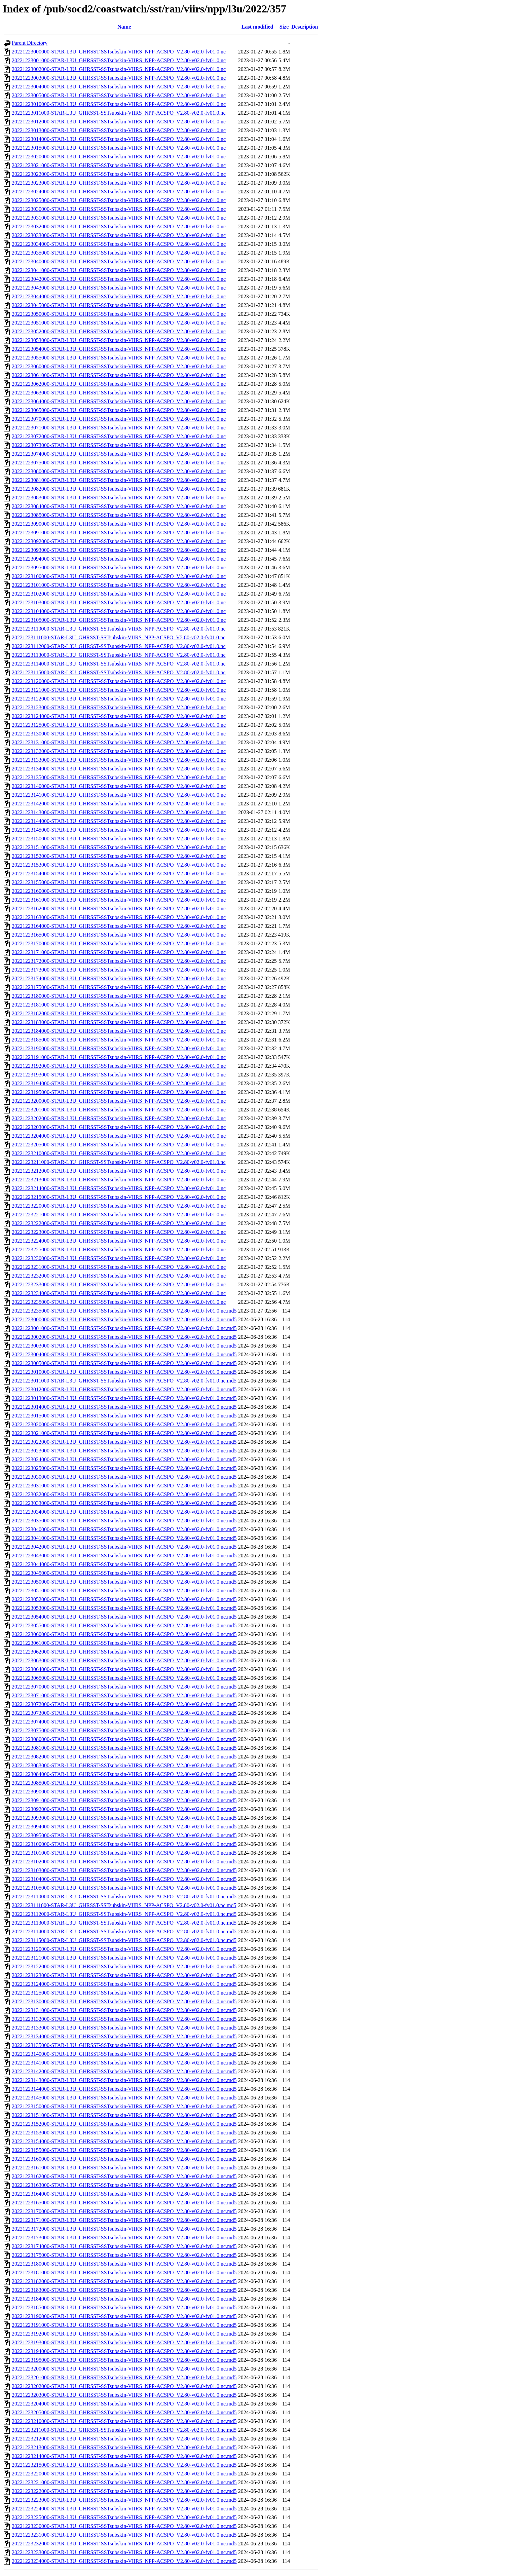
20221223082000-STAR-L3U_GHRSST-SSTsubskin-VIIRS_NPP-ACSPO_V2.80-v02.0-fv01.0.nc (119, 489)
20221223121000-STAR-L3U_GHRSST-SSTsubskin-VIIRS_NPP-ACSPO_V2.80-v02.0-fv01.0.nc (119, 690)
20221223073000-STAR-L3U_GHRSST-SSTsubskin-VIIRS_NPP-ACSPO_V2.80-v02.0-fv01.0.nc (119, 445)
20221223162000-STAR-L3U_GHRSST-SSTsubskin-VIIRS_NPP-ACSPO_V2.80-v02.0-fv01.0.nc (119, 908)
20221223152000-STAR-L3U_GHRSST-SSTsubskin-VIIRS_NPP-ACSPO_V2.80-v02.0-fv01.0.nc (119, 856)
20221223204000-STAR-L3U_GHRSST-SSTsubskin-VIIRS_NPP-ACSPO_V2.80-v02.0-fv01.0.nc (119, 1136)
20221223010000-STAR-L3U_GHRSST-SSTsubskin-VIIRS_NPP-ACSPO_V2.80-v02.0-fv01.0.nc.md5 (124, 1372)
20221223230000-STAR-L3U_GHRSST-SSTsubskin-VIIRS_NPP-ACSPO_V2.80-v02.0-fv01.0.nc (119, 1258)
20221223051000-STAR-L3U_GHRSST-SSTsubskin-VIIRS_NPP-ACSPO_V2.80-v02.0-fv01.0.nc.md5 (124, 1590)
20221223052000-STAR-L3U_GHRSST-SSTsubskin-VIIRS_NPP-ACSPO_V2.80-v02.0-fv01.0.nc (119, 331)
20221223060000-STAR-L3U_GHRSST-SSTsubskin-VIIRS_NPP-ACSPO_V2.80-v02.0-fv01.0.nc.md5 (124, 1634)
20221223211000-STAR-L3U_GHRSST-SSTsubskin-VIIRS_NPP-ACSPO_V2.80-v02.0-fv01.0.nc (119, 1162)
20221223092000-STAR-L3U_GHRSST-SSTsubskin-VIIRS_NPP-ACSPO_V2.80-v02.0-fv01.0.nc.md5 (124, 1809)
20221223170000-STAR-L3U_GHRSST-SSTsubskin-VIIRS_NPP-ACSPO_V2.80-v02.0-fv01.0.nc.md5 (124, 2211)
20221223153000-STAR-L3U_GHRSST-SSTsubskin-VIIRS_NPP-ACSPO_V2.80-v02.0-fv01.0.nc (119, 865)
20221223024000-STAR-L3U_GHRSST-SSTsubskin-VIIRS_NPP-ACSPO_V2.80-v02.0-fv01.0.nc (119, 191)
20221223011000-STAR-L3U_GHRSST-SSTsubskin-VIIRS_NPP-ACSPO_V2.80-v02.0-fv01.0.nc (119, 113)
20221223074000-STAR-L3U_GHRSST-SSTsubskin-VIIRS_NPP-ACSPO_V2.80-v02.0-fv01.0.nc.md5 (124, 1722)
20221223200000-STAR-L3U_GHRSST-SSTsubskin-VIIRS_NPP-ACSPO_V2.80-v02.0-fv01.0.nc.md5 (124, 2369)
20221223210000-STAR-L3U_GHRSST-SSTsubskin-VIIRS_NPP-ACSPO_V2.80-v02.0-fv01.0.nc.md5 (124, 2421)
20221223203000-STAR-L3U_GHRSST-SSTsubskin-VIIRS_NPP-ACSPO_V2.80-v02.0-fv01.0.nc (119, 1127)
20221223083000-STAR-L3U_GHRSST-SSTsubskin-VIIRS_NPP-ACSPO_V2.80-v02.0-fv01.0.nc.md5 (124, 1765)
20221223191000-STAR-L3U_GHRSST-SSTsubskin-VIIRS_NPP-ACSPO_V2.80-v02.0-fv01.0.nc (119, 1057)
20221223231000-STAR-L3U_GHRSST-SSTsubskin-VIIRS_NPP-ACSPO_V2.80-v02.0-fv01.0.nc (119, 1267)
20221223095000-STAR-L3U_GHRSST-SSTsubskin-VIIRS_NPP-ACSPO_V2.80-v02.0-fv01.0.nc (119, 567)
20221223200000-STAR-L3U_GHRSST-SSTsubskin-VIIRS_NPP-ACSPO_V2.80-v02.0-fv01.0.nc (119, 1101)
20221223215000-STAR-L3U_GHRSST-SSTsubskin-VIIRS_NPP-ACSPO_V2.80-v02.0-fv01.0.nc (119, 1197)
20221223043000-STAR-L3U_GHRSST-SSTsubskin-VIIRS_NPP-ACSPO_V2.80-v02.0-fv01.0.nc (119, 288)
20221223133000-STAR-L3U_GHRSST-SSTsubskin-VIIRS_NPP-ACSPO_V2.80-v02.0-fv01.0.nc (119, 760)
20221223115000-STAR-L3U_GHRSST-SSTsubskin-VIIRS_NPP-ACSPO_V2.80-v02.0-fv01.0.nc (119, 672)
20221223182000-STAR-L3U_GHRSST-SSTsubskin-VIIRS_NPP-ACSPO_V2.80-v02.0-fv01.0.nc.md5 (124, 2281)
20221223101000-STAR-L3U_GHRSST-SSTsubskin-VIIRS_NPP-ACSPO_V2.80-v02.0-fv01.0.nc (119, 585)
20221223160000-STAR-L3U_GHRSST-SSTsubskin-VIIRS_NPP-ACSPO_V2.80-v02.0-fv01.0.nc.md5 (124, 2159)
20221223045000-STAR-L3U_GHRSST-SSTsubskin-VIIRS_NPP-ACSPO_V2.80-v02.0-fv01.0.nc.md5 (124, 1573)
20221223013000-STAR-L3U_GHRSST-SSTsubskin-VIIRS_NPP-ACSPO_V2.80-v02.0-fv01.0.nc (119, 130)
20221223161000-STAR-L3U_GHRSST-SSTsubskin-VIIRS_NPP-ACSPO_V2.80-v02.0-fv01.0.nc (119, 900)
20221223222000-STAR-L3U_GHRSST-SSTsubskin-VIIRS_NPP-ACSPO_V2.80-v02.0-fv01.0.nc (119, 1223)
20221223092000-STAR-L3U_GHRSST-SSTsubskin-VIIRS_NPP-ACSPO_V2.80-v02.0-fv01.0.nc (119, 541)
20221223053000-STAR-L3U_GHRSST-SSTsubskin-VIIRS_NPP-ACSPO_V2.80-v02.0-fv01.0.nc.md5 (124, 1608)
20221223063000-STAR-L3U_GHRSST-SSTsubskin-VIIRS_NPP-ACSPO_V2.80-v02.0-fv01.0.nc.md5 (124, 1660)
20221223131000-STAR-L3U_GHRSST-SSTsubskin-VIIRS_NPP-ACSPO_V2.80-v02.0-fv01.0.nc (119, 742)
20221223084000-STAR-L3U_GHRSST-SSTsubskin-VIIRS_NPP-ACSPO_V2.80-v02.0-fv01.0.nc (119, 506)
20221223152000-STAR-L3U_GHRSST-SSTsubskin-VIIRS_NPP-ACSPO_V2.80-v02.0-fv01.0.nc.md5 (124, 2124)
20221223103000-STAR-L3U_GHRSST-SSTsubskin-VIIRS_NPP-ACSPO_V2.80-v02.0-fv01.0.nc (119, 602)
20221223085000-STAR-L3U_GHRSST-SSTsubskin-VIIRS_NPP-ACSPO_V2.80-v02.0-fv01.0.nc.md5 (124, 1783)
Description (304, 27)
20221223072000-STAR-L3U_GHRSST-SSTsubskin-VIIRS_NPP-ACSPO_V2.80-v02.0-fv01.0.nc (119, 436)
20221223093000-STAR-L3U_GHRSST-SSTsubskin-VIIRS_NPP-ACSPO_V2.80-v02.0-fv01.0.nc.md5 (124, 1818)
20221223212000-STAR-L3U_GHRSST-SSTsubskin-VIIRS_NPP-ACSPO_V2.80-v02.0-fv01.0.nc (119, 1171)
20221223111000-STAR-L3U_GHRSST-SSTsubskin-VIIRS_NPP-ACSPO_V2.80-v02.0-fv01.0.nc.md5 (124, 1905)
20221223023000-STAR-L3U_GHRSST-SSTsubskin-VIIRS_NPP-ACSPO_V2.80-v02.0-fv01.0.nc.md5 (124, 1450)
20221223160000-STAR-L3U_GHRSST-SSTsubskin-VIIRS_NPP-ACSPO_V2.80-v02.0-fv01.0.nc (119, 891)
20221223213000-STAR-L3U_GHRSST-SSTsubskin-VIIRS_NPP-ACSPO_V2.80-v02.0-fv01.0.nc (119, 1179)
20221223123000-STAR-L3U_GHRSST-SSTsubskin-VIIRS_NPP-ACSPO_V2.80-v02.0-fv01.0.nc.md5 (124, 1975)
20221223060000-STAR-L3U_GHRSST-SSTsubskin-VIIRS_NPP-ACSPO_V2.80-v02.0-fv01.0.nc (119, 366)
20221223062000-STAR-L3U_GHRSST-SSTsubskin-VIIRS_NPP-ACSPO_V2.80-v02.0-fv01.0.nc (119, 384)
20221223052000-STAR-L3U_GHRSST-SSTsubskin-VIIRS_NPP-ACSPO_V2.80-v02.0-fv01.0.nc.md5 (124, 1599)
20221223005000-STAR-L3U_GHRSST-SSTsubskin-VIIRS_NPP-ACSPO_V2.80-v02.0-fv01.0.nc (119, 95)
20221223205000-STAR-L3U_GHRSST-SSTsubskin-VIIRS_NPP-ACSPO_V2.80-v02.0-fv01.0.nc (119, 1144)
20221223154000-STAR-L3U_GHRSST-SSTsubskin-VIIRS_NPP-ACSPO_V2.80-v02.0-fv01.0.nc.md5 (124, 2141)
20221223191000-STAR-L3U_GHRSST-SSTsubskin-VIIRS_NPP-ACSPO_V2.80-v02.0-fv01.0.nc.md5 (124, 2325)
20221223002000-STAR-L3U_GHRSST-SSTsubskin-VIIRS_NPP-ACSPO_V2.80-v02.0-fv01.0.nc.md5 (124, 1337)
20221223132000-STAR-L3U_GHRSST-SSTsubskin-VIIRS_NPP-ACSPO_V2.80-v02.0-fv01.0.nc (119, 751)
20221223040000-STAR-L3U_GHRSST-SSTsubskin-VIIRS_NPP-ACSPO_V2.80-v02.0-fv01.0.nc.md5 (124, 1529)
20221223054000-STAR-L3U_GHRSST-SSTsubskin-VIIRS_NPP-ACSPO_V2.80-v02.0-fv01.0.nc (119, 349)
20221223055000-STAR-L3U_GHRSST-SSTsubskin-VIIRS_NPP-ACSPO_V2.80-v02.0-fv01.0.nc (119, 358)
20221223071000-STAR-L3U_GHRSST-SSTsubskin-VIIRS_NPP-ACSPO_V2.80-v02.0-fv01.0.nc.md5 (124, 1695)
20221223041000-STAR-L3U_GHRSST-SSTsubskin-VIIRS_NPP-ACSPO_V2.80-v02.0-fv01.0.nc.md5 (124, 1538)
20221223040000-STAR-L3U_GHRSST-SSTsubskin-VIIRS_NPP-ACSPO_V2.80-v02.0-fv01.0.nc (119, 261)
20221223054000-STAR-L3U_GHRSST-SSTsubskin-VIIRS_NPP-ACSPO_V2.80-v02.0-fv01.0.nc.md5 (124, 1617)
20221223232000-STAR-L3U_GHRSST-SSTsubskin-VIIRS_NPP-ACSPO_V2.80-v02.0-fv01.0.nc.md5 (124, 2543)
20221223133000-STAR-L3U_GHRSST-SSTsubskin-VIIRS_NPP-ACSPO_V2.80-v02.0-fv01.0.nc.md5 (124, 2028)
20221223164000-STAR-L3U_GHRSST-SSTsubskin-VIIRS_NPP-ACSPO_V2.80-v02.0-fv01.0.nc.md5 (124, 2194)
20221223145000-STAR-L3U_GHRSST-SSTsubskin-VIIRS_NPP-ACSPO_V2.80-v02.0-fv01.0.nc (119, 830)
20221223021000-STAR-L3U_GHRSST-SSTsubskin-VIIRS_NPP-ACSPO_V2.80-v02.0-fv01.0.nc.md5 (124, 1433)
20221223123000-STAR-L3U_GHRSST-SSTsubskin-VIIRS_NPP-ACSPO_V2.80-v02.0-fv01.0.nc (119, 707)
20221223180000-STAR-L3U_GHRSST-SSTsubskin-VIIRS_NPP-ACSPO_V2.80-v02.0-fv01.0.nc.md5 (124, 2264)
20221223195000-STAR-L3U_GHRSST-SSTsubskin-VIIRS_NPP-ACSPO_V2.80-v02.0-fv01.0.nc (119, 1092)
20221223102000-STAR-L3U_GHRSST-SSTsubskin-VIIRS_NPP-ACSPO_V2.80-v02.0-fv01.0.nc (119, 594)
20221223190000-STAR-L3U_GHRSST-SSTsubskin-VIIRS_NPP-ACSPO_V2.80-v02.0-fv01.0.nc (119, 1048)
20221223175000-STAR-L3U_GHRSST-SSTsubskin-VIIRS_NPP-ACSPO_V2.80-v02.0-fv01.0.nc (119, 987)
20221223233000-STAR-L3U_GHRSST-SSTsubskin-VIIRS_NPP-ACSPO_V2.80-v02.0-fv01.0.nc (119, 1284)
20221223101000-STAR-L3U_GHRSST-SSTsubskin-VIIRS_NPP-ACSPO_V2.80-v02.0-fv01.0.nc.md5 (124, 1853)
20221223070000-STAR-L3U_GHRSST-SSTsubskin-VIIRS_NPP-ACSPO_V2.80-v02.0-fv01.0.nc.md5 (124, 1687)
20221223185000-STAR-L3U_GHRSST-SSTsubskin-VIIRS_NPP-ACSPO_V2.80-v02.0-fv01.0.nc (119, 1040)
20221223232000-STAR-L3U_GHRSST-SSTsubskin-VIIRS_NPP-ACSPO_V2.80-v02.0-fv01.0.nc (119, 1276)
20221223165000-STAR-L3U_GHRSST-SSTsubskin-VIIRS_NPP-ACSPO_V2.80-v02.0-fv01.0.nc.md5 (124, 2202)
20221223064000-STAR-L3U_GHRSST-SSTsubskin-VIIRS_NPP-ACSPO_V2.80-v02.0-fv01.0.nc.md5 (124, 1669)
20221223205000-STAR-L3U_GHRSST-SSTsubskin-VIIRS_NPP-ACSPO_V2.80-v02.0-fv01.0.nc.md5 (124, 2412)
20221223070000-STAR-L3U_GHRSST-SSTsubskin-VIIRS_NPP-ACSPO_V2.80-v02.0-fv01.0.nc (119, 419)
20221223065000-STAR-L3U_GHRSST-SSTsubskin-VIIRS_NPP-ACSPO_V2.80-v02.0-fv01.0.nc (119, 410)
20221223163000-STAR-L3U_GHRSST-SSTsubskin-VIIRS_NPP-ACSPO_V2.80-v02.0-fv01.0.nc (119, 917)
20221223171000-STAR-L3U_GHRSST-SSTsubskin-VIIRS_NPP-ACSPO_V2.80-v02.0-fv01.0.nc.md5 (124, 2220)
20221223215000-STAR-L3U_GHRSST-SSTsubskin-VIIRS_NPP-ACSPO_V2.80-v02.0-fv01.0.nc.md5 (124, 2465)
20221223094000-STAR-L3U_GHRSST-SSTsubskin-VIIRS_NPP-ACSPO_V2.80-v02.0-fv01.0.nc (119, 559)
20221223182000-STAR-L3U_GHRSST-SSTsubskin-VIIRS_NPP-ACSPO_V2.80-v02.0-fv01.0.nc (119, 1013)
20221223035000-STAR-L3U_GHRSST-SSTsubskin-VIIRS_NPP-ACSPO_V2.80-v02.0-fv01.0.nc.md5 (124, 1520)
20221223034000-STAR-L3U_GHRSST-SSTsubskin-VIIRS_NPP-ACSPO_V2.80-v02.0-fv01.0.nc (119, 244)
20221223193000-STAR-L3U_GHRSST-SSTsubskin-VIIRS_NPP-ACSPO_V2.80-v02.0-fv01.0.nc (119, 1074)
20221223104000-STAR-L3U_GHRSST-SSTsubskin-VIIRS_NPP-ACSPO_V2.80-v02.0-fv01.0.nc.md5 (124, 1879)
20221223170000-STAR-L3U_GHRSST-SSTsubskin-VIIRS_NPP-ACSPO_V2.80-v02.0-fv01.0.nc (119, 943)
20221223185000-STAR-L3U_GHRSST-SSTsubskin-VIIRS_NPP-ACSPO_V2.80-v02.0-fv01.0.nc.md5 (124, 2307)
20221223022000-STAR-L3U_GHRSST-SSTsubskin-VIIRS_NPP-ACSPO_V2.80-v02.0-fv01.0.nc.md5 (124, 1442)
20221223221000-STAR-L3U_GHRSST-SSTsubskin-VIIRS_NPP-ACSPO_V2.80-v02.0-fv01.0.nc (119, 1214)
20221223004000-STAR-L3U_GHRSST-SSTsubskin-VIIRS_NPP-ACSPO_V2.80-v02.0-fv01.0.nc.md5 (124, 1354)
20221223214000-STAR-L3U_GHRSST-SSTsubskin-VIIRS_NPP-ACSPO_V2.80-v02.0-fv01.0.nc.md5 (124, 2456)
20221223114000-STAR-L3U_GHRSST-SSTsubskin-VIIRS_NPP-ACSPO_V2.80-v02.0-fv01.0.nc (119, 664)
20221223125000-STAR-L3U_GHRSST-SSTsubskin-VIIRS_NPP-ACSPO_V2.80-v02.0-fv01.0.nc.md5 (124, 1993)
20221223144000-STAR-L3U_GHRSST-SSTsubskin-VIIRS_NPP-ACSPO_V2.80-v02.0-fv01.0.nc (119, 821)
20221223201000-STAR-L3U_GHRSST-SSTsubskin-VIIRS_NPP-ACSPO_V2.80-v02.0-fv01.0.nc (119, 1109)
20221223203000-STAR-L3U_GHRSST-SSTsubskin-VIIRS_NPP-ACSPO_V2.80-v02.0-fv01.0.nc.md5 (124, 2395)
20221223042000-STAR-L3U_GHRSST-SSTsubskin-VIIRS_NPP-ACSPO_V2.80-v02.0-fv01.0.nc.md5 (124, 1547)
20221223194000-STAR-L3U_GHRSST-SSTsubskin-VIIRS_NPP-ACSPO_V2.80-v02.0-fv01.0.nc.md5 (124, 2351)
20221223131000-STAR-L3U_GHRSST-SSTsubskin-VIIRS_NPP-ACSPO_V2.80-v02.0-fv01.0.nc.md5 (124, 2010)
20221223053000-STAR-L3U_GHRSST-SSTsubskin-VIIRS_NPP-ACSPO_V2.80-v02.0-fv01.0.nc (119, 340)
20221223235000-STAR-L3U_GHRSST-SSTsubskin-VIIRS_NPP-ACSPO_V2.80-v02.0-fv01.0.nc (119, 1302)
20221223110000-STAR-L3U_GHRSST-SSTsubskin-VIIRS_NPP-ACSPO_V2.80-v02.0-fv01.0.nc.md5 (124, 1896)
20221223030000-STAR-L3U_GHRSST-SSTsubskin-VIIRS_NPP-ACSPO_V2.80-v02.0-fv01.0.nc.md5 (124, 1477)
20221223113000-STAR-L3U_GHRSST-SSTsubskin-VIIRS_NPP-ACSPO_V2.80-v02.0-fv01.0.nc (119, 655)
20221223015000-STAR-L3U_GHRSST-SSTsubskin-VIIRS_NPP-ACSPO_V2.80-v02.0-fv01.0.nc (119, 148)
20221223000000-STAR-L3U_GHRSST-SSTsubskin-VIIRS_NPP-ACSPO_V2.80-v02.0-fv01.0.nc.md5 (124, 1319)
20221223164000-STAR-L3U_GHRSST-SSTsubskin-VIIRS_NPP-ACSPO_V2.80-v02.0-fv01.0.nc (119, 926)
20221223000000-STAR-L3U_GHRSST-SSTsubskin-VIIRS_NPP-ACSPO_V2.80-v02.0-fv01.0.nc (119, 51)
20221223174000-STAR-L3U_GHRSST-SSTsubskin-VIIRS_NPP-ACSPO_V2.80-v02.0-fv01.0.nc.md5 (124, 2246)
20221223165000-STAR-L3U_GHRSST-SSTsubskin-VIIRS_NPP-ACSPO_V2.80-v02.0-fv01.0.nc (119, 935)
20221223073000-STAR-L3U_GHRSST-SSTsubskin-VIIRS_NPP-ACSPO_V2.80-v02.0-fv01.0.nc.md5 (124, 1713)
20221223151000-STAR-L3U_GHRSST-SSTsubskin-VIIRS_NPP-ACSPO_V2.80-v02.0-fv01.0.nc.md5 (124, 2115)
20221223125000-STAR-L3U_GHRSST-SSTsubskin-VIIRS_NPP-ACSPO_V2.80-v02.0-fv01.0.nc (119, 725)
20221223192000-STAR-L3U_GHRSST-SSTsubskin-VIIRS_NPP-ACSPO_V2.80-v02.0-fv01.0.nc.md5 (124, 2334)
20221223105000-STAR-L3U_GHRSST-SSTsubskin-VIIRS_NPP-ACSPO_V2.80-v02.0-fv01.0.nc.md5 (124, 1888)
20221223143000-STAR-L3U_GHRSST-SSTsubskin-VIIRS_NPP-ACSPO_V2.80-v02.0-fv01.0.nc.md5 (124, 2080)
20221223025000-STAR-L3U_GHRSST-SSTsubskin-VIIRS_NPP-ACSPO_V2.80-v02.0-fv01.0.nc (119, 200)
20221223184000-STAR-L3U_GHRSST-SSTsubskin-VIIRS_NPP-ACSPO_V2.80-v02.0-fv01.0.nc (119, 1031)
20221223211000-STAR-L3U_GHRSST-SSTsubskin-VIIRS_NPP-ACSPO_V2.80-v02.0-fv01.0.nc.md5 (124, 2430)
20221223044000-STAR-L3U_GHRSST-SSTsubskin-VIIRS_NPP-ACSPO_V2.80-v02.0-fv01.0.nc (119, 296)
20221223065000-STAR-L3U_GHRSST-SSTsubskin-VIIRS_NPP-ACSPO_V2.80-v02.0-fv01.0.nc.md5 (124, 1678)
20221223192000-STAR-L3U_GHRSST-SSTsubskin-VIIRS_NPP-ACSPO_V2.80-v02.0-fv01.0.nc (119, 1066)
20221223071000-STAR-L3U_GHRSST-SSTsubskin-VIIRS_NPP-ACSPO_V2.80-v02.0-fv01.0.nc (119, 427)
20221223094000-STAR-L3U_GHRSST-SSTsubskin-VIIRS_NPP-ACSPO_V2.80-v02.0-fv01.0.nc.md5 (124, 1826)
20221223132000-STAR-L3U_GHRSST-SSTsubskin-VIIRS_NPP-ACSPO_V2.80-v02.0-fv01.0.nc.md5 (124, 2019)
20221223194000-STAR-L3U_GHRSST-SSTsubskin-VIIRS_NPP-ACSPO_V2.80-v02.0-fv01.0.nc (119, 1083)
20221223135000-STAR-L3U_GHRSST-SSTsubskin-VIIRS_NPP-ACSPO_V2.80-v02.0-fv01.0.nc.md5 (124, 2045)
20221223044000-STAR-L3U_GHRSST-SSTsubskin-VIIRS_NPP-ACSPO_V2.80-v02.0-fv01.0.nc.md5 (124, 1564)
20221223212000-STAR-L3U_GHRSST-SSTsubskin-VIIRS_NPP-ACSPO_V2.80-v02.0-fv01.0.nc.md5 (124, 2438)
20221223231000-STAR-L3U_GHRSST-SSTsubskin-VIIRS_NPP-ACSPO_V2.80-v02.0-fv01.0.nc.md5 (124, 2535)
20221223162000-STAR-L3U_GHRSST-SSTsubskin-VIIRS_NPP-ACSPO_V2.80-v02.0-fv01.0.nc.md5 (124, 2176)
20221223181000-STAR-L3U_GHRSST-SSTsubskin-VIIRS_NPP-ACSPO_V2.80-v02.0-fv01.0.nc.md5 (124, 2272)
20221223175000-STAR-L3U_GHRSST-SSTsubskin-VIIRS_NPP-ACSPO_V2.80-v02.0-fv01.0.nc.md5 (124, 2255)
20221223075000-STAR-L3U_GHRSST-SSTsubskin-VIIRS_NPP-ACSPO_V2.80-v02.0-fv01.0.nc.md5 (124, 1730)
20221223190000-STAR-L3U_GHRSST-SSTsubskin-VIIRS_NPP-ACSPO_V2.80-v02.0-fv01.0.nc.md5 (124, 2316)
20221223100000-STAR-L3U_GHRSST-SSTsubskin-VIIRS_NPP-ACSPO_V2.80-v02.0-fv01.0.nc (119, 576)
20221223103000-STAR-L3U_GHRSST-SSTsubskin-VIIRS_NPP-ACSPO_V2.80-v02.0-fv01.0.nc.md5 (124, 1870)
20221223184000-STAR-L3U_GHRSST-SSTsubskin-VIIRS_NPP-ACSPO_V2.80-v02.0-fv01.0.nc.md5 (124, 2299)
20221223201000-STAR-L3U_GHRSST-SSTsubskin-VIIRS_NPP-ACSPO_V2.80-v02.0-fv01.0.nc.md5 (124, 2377)
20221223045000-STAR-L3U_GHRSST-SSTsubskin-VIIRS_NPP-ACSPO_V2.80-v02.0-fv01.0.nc (119, 305)
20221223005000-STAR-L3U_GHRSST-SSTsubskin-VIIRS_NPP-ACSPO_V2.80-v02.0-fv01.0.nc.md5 (124, 1363)
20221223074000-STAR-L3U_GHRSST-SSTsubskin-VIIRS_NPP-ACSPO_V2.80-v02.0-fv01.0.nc (119, 454)
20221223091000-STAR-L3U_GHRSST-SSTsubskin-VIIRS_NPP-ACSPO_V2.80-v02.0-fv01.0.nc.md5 (124, 1800)
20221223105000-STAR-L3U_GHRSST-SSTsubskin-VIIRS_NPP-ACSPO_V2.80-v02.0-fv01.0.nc (119, 620)
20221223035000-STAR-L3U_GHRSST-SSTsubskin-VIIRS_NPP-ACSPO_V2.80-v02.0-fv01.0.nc (119, 253)
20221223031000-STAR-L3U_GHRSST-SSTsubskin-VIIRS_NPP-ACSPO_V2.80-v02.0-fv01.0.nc (119, 218)
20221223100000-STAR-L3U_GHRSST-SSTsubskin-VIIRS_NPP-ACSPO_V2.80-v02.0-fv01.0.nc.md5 (124, 1844)
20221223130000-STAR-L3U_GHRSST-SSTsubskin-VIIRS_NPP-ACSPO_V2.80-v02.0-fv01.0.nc (119, 733)
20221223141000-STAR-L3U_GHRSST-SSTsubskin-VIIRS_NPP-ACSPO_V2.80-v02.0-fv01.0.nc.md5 (124, 2063)
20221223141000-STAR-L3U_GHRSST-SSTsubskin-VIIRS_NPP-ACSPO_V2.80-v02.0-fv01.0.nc (119, 795)
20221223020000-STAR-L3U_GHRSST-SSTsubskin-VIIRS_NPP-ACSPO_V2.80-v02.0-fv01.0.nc (119, 156)
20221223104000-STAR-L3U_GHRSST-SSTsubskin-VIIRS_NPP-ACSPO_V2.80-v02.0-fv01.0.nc (119, 611)
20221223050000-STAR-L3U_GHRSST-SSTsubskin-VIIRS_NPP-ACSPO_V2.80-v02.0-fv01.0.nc (119, 314)
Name (124, 27)
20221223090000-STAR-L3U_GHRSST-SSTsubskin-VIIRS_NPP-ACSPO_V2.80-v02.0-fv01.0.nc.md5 (124, 1791)
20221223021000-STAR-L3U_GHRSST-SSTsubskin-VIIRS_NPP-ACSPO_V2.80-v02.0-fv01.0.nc (119, 165)
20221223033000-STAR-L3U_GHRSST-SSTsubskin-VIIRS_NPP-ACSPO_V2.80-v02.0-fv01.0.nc (119, 235)
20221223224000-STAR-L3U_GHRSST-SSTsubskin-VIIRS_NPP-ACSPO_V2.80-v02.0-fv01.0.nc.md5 (124, 2508)
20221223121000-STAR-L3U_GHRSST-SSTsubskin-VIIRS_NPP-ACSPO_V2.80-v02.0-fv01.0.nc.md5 (124, 1958)
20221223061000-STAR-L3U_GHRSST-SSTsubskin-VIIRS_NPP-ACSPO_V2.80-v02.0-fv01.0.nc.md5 (124, 1643)
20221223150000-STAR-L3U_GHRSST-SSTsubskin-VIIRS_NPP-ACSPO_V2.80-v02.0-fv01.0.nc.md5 (124, 2106)
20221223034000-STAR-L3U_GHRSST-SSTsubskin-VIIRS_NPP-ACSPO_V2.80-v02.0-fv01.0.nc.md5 (124, 1512)
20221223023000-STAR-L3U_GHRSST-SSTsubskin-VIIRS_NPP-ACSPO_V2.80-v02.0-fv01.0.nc (119, 183)
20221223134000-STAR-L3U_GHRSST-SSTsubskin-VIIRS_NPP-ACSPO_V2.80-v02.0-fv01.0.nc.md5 (124, 2036)
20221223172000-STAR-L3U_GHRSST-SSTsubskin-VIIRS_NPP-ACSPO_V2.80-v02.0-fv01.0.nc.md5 (124, 2229)
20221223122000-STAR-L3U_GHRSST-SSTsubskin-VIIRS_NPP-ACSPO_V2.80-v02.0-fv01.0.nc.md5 (124, 1966)
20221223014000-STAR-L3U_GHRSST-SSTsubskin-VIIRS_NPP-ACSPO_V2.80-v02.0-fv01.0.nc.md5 (124, 1407)
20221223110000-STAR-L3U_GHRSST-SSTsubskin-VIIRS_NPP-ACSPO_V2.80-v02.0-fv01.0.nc (119, 629)
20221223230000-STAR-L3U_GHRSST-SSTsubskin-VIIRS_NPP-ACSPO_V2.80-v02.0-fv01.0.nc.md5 (124, 2526)
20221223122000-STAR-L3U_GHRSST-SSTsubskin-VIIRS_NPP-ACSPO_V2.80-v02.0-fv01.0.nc (119, 699)
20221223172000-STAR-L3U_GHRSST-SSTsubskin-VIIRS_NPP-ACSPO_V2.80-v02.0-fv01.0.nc (119, 961)
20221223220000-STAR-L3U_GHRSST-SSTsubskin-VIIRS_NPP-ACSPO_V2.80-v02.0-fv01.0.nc (119, 1206)
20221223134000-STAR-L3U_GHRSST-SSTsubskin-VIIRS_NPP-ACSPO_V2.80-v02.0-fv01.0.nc (119, 768)
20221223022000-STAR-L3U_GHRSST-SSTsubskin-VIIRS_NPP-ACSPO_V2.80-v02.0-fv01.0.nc (119, 174)
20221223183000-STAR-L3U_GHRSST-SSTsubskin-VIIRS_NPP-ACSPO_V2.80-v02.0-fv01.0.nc (119, 1022)
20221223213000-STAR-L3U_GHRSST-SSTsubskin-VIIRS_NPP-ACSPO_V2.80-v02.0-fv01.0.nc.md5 (124, 2447)
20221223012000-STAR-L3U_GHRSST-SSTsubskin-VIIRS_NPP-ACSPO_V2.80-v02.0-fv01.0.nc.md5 (124, 1389)
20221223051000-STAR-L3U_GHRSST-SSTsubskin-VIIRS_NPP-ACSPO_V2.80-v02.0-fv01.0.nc (119, 323)
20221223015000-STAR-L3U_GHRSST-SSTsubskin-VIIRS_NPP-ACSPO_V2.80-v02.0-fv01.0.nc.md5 (124, 1415)
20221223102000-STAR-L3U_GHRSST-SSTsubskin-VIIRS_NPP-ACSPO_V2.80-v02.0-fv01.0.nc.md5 (124, 1861)
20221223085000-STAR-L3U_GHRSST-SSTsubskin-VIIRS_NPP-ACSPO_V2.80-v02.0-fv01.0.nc (119, 515)
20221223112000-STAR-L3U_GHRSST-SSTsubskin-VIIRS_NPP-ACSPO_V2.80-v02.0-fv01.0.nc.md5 (124, 1914)
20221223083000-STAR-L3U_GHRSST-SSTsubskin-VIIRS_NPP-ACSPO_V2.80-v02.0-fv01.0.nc (119, 497)
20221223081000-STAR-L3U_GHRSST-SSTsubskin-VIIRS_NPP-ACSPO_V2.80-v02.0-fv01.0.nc (119, 480)
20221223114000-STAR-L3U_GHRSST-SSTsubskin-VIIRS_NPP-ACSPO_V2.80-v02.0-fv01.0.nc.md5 (124, 1931)
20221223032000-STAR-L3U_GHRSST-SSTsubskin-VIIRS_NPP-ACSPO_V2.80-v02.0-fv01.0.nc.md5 (124, 1494)
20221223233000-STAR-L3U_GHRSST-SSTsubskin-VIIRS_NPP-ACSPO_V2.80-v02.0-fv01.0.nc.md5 (124, 2552)
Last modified (257, 27)
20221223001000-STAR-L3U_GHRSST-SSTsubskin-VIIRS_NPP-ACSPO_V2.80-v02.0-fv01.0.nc (119, 60)
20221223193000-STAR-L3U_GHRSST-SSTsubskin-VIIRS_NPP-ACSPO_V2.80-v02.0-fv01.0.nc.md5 (124, 2342)
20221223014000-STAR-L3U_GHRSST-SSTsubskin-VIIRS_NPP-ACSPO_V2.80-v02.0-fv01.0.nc (119, 139)
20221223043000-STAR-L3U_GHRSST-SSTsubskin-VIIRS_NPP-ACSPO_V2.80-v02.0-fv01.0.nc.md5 (124, 1555)
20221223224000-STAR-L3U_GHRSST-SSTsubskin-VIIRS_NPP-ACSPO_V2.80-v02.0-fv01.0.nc (119, 1241)
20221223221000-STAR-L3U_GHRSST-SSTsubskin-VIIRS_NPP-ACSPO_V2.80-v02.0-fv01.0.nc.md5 (124, 2482)
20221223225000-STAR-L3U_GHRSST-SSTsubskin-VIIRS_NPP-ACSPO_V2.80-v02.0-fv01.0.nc (119, 1249)
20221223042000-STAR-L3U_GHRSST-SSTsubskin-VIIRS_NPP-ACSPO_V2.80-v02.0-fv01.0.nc (119, 279)
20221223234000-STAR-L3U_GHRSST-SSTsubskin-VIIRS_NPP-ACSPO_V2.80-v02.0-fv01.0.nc (119, 1293)
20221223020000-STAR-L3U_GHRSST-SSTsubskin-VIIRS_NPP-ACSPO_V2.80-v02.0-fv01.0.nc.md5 (124, 1424)
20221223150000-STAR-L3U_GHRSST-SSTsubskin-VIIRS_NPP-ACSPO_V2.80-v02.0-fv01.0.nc (119, 838)
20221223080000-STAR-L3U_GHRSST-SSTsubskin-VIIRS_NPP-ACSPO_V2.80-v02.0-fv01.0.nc (119, 471)
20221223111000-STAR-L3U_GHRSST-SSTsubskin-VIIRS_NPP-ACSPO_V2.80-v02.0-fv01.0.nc (118, 637)
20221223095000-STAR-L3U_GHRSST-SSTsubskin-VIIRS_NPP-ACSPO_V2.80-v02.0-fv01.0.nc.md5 (124, 1835)
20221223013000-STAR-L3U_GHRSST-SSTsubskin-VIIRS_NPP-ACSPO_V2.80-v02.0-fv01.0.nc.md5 (124, 1398)
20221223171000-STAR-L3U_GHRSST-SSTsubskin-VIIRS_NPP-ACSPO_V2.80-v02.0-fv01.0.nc (119, 952)
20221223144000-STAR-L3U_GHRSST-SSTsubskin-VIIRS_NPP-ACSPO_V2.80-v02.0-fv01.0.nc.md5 (124, 2089)
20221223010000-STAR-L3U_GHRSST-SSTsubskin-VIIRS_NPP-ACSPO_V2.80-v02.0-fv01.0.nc (119, 104)
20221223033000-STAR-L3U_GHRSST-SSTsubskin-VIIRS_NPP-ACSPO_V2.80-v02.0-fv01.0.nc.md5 (124, 1503)
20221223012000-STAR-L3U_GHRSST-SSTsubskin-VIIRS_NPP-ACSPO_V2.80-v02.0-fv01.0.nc (119, 121)
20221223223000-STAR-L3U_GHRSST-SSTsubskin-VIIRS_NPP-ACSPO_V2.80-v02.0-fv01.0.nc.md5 (124, 2500)
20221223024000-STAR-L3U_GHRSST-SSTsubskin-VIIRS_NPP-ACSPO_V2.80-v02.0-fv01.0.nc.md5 (124, 1459)
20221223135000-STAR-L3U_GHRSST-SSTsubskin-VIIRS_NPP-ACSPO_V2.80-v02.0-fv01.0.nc (119, 777)
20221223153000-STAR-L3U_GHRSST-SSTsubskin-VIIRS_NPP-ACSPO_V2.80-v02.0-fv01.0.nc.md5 (124, 2132)
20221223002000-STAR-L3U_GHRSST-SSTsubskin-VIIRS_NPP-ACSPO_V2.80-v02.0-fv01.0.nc (119, 69)
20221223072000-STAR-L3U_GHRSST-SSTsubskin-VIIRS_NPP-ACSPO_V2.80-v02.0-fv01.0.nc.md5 (124, 1704)
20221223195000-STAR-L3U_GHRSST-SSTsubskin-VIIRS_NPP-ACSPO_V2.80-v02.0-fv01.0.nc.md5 (124, 2360)
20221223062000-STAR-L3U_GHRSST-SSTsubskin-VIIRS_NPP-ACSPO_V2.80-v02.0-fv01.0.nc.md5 (124, 1652)
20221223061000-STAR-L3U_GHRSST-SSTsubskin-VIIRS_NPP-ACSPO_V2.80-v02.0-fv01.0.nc (119, 375)
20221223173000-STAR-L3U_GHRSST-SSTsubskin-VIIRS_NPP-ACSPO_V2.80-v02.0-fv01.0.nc (119, 970)
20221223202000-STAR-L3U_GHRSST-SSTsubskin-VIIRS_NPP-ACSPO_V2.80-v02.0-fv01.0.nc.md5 (124, 2386)
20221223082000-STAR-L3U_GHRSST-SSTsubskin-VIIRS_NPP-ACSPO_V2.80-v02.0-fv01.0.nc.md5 (124, 1756)
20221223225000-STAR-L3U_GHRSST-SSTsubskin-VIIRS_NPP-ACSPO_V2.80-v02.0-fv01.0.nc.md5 (124, 2517)
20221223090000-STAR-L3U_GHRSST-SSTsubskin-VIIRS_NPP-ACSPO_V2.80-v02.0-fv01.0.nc (119, 524)
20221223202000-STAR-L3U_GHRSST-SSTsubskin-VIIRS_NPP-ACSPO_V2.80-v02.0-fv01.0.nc (119, 1118)
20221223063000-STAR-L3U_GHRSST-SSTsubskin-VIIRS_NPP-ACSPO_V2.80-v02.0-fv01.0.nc (119, 392)
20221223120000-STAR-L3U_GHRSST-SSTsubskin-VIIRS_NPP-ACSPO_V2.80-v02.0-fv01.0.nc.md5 (124, 1949)
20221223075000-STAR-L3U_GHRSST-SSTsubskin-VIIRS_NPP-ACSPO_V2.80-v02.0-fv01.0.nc (119, 462)
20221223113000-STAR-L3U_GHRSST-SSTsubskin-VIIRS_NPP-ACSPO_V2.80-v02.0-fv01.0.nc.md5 (124, 1923)
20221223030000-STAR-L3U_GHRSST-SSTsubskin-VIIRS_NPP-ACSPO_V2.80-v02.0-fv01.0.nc (119, 209)
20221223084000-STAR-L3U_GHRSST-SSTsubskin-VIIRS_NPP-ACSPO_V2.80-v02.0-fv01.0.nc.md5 (124, 1774)
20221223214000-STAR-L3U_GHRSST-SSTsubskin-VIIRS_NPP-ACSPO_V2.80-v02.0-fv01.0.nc (119, 1188)
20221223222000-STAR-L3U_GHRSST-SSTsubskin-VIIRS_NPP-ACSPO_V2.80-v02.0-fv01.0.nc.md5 (124, 2491)
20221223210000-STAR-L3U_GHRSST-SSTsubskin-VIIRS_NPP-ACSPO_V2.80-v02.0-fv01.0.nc (119, 1153)
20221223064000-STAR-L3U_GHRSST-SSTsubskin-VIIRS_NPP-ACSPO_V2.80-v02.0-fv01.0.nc (119, 401)
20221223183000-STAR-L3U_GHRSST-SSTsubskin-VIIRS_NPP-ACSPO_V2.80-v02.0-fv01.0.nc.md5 (124, 2290)
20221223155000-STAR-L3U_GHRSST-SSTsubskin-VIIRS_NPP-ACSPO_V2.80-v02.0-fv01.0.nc (119, 882)
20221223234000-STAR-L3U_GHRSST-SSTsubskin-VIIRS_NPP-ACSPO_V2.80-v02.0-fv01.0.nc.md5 (124, 2561)
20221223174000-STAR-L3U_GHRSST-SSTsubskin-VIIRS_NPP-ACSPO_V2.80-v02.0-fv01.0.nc (119, 978)
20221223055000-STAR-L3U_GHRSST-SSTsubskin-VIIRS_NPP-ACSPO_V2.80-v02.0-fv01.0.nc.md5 (124, 1625)
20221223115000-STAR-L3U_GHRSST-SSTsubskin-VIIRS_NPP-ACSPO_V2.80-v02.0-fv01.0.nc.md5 (124, 1940)
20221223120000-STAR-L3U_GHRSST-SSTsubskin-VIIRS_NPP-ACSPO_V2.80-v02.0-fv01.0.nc (119, 681)
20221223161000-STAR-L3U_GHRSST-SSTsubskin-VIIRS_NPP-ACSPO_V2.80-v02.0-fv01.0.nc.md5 (124, 2167)
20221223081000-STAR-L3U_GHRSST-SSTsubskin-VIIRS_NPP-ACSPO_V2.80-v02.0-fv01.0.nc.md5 (124, 1748)
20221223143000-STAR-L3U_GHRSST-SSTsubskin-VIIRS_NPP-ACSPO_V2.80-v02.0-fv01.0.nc (119, 812)
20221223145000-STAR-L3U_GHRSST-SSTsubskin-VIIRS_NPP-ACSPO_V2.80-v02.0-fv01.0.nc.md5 (124, 2097)
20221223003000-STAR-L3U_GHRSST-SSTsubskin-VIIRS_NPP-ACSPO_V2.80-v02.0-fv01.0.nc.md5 (124, 1346)
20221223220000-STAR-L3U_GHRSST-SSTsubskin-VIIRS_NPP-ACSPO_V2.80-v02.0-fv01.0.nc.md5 (124, 2473)
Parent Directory (29, 43)
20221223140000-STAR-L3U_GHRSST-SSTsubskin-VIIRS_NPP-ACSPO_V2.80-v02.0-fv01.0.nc (119, 786)
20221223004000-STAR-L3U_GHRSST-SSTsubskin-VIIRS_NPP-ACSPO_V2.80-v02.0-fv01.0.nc (119, 86)
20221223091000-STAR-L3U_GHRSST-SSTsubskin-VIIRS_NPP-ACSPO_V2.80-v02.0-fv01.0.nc (119, 532)
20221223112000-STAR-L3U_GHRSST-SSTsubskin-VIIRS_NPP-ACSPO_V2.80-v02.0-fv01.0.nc (119, 646)
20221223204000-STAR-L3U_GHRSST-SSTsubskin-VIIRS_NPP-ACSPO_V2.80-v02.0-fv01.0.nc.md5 (124, 2404)
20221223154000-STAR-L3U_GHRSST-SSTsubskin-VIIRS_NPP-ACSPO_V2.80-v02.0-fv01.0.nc (119, 873)
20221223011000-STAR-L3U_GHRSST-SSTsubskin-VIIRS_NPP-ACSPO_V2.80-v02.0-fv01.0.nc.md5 (124, 1381)
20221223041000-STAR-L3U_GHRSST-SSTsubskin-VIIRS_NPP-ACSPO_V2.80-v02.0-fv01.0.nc (119, 270)
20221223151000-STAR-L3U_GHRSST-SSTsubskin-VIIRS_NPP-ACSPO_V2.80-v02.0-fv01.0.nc (119, 847)
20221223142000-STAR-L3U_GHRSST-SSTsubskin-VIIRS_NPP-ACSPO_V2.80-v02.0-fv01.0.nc (119, 803)
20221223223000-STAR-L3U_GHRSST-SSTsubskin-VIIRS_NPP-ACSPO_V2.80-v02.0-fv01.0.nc (119, 1232)
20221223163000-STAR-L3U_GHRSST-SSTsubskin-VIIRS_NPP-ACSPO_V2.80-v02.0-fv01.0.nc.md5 (124, 2185)
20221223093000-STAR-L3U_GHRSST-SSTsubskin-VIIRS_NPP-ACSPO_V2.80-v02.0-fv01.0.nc (119, 550)
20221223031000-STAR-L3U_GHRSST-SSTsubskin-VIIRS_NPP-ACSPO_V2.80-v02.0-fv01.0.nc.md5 (124, 1485)
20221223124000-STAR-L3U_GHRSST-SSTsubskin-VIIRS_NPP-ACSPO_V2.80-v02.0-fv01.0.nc (119, 716)
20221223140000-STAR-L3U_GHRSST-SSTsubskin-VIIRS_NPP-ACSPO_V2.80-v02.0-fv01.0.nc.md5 (124, 2054)
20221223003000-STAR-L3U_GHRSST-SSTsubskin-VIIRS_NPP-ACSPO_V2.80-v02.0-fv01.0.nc (119, 78)
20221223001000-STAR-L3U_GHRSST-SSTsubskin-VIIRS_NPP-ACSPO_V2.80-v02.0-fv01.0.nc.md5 (124, 1328)
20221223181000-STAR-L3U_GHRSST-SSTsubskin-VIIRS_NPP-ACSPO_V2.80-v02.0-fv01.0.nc (119, 1005)
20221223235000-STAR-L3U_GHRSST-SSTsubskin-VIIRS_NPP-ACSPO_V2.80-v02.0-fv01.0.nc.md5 (124, 1311)
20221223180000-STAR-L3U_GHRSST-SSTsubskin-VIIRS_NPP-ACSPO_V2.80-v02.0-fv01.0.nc (119, 996)
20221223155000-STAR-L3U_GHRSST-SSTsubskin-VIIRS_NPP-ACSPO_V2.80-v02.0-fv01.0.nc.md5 (124, 2150)
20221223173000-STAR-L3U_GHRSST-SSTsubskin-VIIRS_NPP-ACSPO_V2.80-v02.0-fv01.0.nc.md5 (124, 2237)
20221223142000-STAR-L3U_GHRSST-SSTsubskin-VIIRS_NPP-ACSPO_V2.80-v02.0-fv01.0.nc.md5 (124, 2071)
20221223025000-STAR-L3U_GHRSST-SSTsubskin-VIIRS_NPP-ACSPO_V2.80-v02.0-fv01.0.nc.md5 (124, 1468)
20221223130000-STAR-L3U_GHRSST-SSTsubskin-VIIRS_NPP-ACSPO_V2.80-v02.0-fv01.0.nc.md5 (124, 2001)
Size (284, 27)
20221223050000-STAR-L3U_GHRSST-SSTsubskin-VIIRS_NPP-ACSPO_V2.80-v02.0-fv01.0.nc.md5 (124, 1582)
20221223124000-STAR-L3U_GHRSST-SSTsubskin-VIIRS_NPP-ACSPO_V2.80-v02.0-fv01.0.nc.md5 (124, 1984)
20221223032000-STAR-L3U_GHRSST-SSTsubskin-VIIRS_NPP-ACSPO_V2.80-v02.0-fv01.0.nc (119, 226)
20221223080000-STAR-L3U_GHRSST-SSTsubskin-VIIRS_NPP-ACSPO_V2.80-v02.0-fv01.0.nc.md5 (124, 1739)
